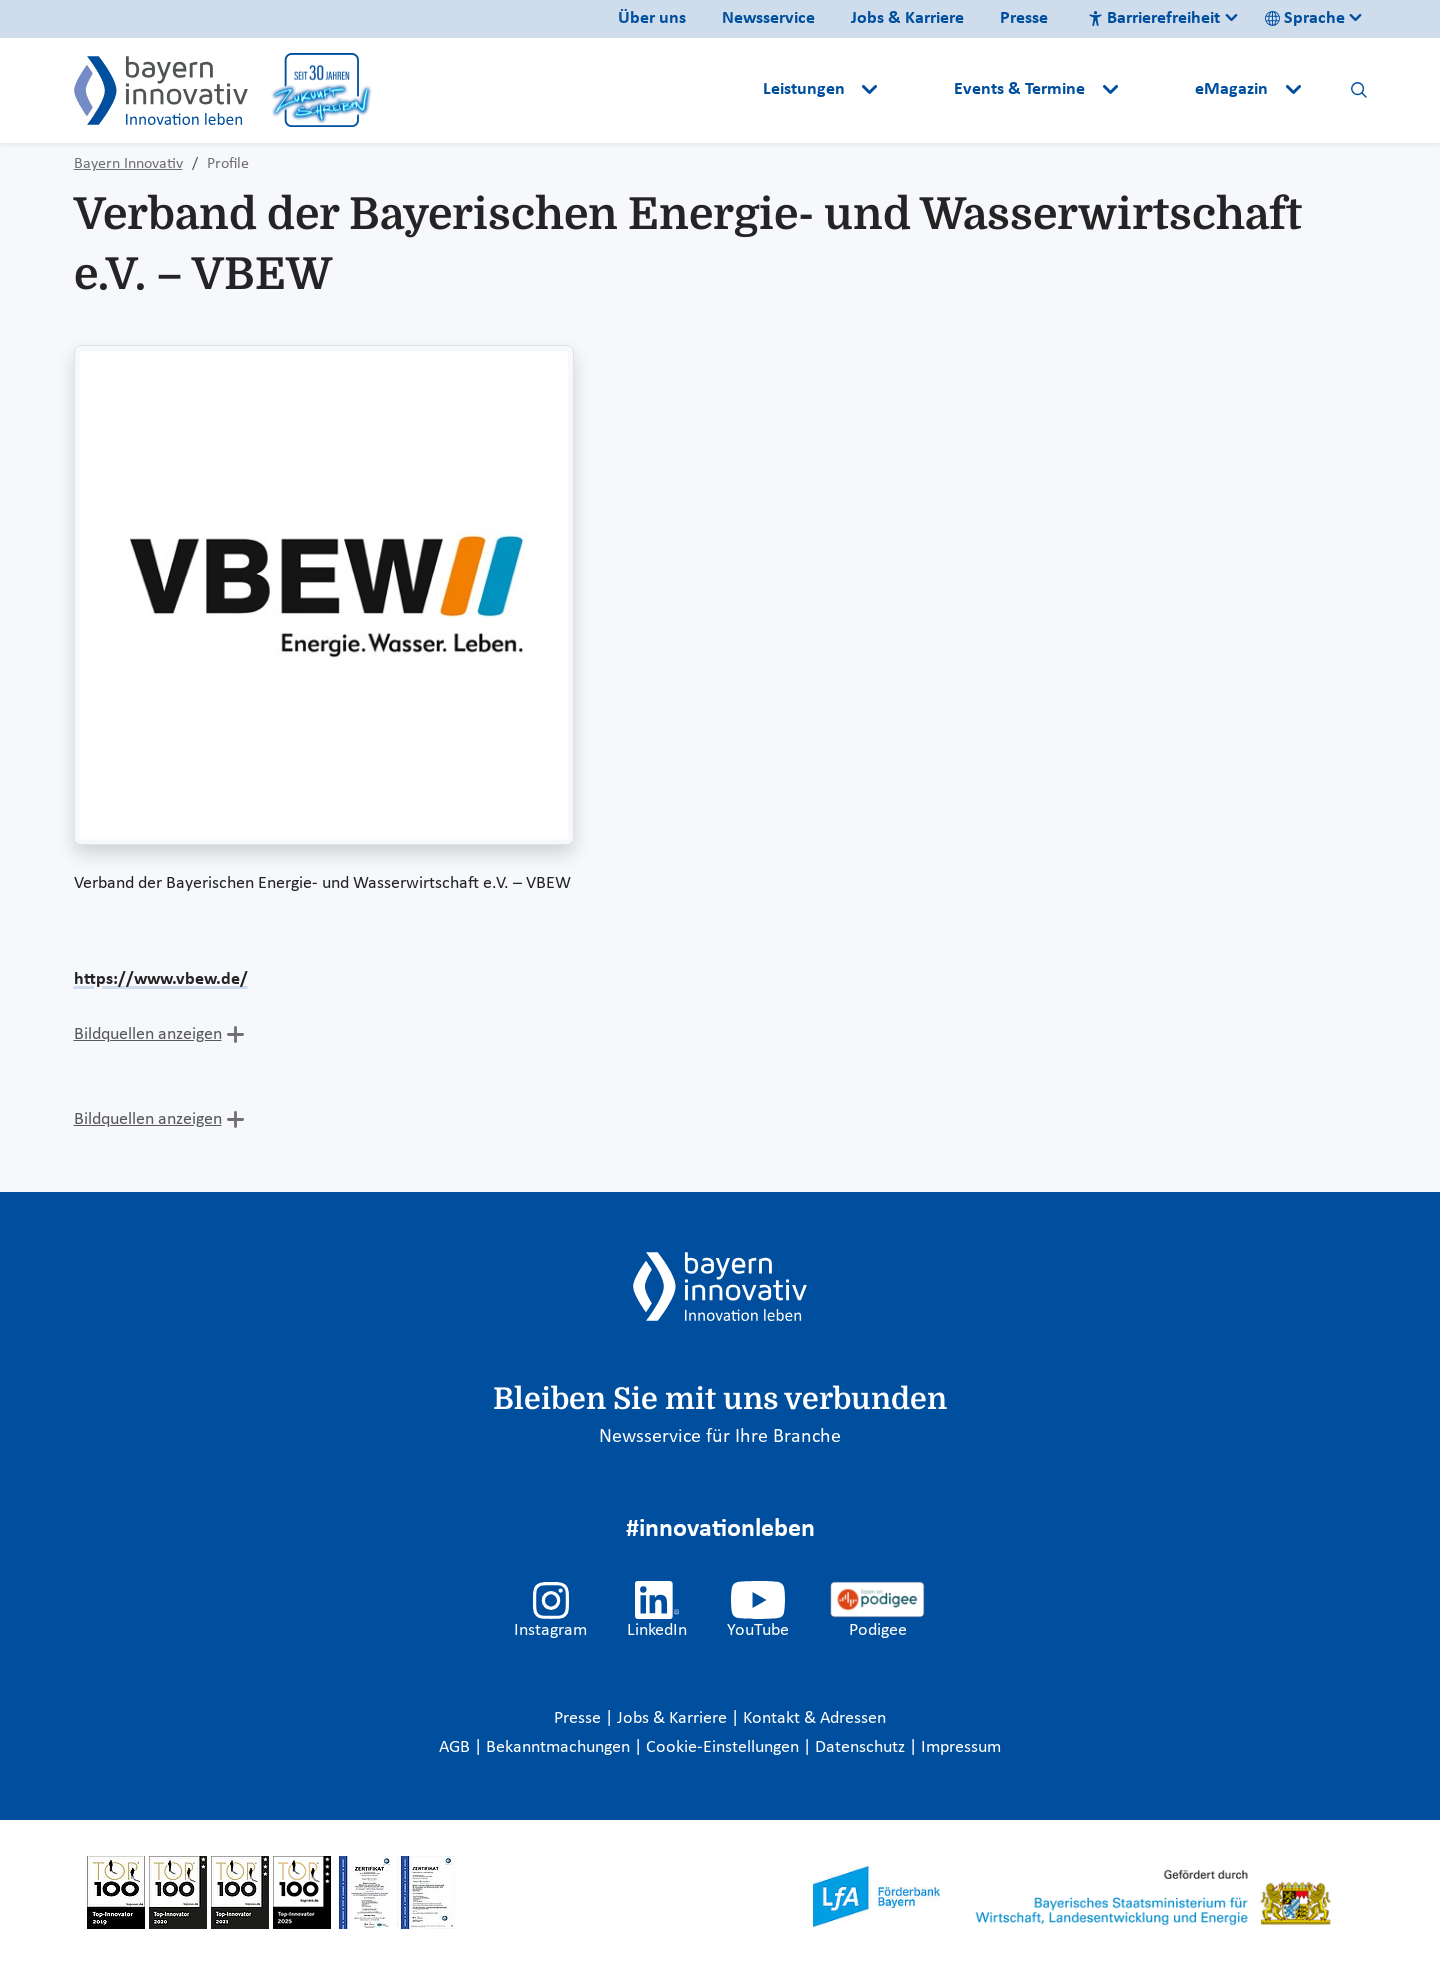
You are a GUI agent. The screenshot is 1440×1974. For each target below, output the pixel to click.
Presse (1024, 18)
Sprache (1305, 18)
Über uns (652, 18)
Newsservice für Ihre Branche (720, 1437)
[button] (918, 90)
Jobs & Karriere (907, 18)
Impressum (961, 1747)
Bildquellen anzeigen (148, 1034)
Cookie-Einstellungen (722, 1747)
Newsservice (768, 18)
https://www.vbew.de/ (161, 979)
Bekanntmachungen (560, 1747)
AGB (456, 1747)
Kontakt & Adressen (814, 1718)
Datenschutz (862, 1747)
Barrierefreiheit (1154, 18)
